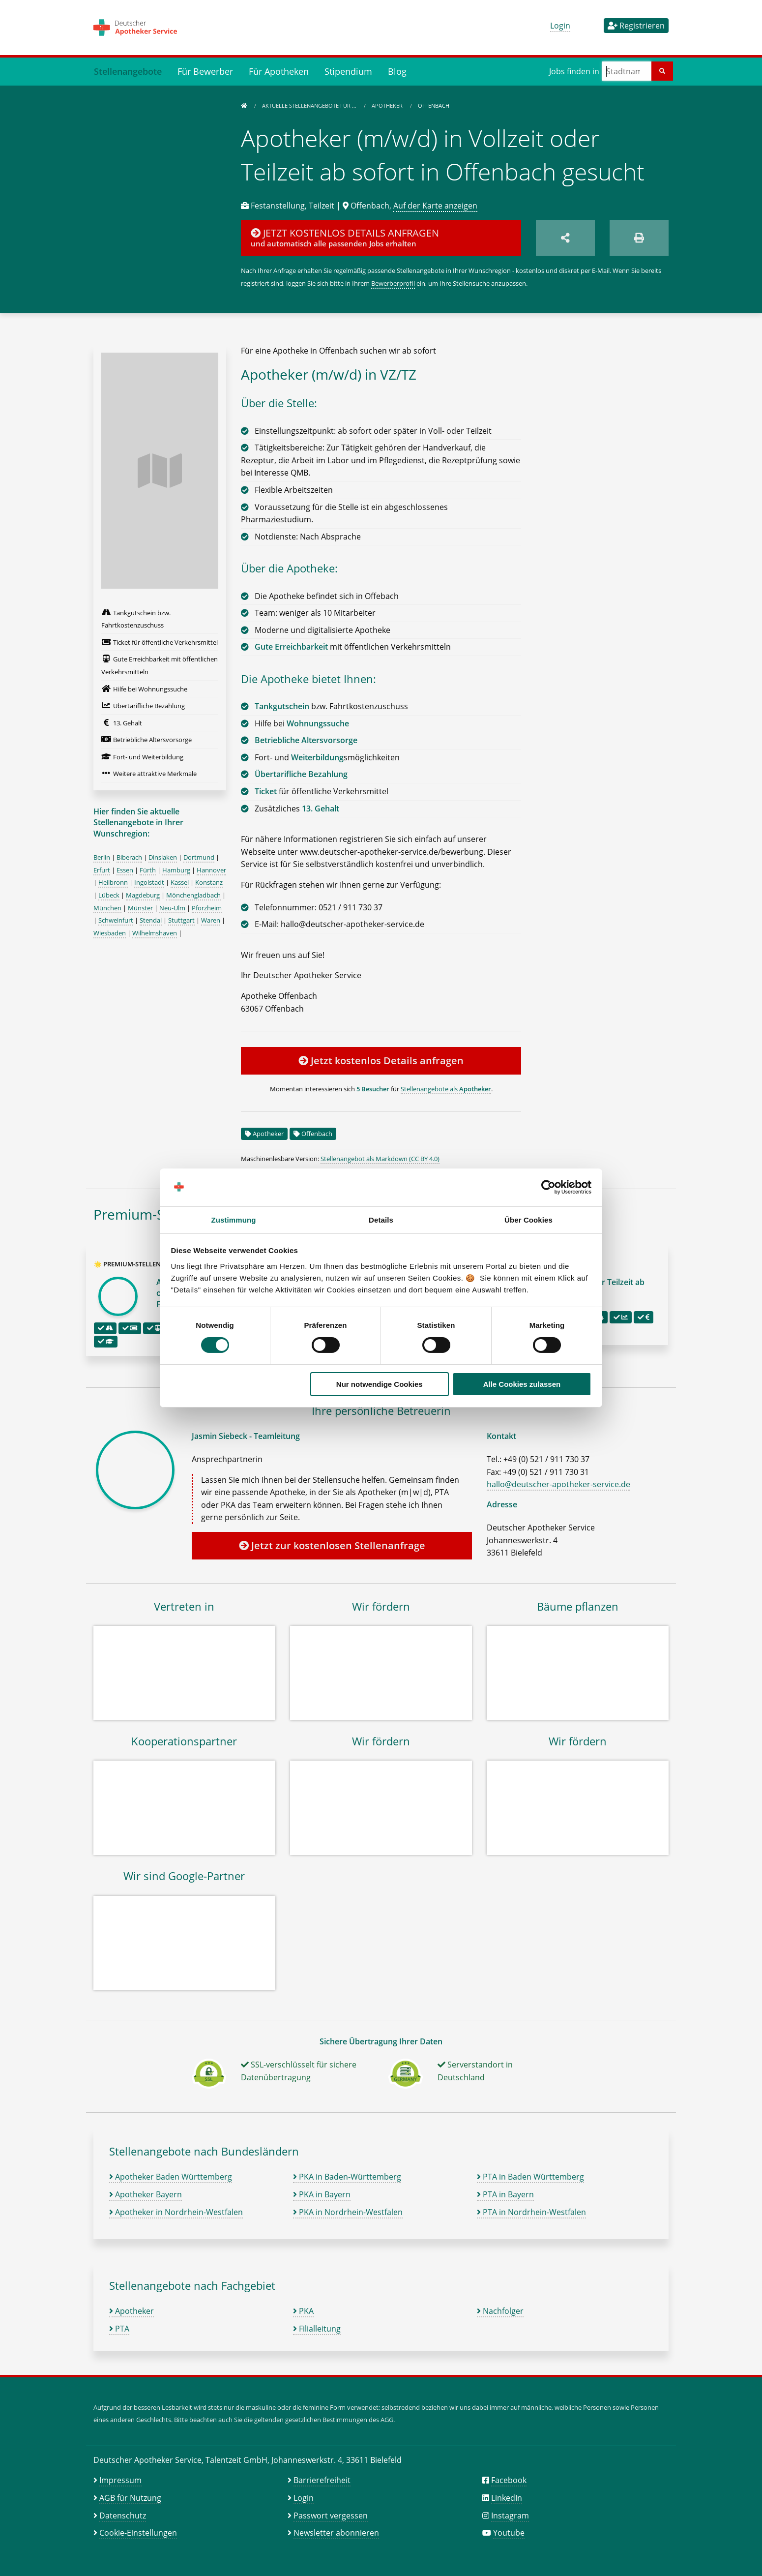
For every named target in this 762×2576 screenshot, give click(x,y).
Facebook (509, 2480)
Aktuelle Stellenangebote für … (310, 105)
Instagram (510, 2515)
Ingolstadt (149, 882)
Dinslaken (162, 857)
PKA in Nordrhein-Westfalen (348, 2212)
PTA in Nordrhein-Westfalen (531, 2212)
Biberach (129, 857)
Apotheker (388, 105)
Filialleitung (317, 2328)
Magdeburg (143, 895)
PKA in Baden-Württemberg (347, 2176)
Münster (140, 907)
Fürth (148, 870)
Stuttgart (181, 920)
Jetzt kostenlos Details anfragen (381, 1060)
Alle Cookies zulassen (522, 1384)
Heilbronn (113, 882)
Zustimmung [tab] (233, 1220)
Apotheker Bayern (145, 2194)
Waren (210, 920)
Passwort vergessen (330, 2515)
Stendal (151, 920)
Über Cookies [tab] (528, 1220)
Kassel (180, 882)
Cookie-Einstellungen (138, 2532)
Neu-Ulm (172, 907)
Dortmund (198, 857)
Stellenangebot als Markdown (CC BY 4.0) (380, 1158)
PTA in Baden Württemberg (530, 2176)
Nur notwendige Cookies (379, 1384)
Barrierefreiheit (322, 2480)
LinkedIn (506, 2497)
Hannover (211, 870)
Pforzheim (207, 907)
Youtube (509, 2532)
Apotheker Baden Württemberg (170, 2176)
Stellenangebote (128, 71)
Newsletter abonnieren (336, 2532)
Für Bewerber (205, 71)
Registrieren (636, 25)
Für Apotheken (279, 71)
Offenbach (316, 1133)
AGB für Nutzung (130, 2497)
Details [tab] (381, 1220)
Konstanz (209, 882)
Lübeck (108, 895)
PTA (119, 2328)
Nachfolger (500, 2311)
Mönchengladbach (193, 895)
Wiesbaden (109, 933)
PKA (303, 2311)
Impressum (120, 2480)
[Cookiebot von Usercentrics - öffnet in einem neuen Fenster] (548, 1187)
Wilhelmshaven (154, 933)
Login (560, 25)
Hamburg (176, 870)
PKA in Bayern (322, 2194)
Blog (397, 71)
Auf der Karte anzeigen (435, 205)
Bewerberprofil (393, 283)
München (107, 907)
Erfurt (101, 870)
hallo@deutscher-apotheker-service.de (558, 1484)
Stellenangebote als (446, 1088)
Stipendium (348, 71)
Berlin (101, 857)
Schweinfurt (115, 920)
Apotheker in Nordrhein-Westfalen (176, 2212)
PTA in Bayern (505, 2194)
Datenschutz (122, 2515)
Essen (125, 870)
